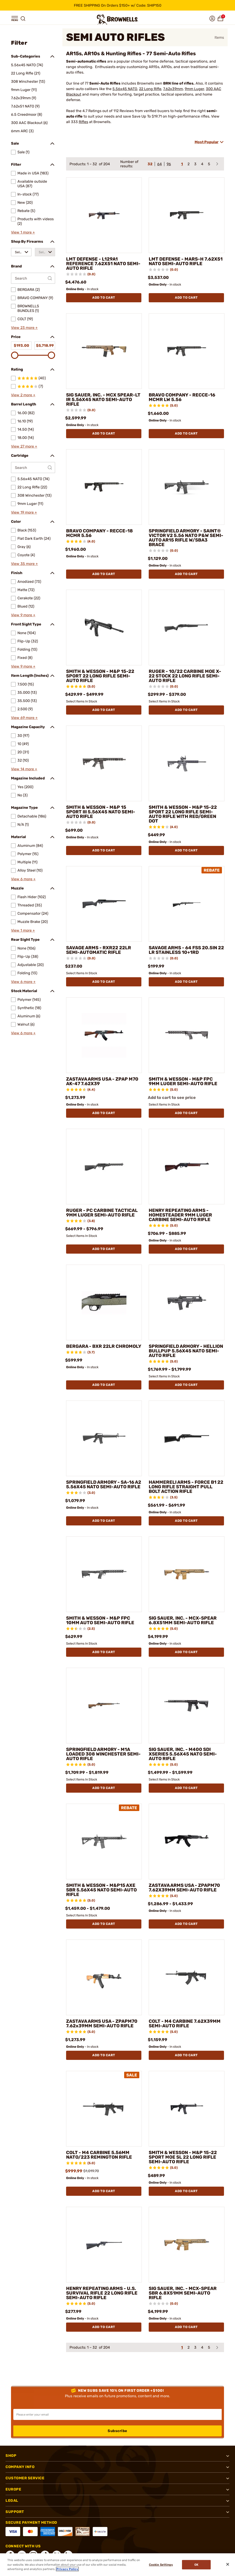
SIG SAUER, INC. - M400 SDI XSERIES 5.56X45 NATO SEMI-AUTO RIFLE (183, 1754)
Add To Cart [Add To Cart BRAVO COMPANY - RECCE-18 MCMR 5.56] (103, 574)
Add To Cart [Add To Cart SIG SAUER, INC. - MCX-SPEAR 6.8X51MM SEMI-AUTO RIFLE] (186, 1652)
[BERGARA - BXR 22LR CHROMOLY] (104, 1302)
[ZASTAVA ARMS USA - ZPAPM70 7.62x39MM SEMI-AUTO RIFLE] (104, 1977)
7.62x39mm (173, 89)
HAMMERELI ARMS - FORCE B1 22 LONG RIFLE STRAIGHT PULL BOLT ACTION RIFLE (186, 1487)
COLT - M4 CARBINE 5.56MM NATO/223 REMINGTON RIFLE (99, 2154)
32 (150, 164)
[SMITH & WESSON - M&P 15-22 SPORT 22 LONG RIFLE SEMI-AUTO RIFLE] (104, 627)
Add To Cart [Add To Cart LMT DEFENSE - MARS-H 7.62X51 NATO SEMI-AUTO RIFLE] (186, 298)
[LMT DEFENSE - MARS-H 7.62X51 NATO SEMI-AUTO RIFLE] (186, 215)
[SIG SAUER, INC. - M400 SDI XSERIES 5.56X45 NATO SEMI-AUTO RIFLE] (186, 1705)
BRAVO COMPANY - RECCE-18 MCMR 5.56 (99, 533)
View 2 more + (23, 395)
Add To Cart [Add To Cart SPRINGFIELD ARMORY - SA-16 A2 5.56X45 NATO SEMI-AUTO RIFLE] (103, 1521)
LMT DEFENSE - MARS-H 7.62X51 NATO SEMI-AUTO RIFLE (186, 261)
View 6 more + (23, 879)
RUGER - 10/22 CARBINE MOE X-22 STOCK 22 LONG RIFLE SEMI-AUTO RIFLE (185, 676)
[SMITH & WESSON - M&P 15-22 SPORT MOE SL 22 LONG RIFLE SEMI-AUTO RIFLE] (186, 2109)
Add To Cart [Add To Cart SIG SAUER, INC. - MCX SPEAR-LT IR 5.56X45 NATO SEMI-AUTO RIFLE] (103, 433)
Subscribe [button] (117, 2431)
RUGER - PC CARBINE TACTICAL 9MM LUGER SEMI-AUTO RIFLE (102, 1212)
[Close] (228, 2564)
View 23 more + (24, 327)
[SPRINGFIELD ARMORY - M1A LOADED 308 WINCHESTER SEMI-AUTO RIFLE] (104, 1705)
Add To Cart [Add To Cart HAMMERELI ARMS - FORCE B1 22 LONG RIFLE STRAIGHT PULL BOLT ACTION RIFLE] (186, 1521)
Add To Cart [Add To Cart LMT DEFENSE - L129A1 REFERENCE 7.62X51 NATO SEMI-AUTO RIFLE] (103, 298)
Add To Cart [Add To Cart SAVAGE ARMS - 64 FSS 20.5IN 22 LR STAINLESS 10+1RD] (186, 982)
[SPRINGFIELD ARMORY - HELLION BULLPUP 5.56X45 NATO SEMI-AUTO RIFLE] (186, 1302)
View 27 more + (24, 446)
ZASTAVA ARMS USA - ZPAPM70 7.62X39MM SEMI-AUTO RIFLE (184, 1887)
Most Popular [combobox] (206, 142)
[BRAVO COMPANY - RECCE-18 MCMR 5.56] (104, 487)
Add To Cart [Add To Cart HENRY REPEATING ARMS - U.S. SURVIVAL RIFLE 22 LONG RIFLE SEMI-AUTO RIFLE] (103, 2327)
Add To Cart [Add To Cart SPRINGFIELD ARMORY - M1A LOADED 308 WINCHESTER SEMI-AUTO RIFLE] (103, 1788)
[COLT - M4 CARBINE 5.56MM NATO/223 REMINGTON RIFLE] (104, 2109)
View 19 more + (24, 512)
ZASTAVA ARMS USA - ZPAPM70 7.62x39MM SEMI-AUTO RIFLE (101, 2023)
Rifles (83, 122)
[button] (14, 18)
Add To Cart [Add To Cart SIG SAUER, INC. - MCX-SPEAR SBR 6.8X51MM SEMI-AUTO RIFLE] (186, 2327)
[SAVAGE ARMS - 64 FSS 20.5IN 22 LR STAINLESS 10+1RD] (186, 904)
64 (159, 164)
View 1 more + (23, 232)
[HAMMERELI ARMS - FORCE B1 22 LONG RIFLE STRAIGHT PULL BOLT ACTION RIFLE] (186, 1438)
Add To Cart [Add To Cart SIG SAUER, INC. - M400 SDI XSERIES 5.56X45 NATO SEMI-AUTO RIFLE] (186, 1788)
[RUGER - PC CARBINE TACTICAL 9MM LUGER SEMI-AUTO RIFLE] (104, 1166)
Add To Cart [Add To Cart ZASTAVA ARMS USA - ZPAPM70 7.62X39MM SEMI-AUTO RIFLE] (186, 1924)
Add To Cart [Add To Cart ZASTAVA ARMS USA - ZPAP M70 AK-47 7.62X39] (103, 1113)
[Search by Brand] (33, 278)
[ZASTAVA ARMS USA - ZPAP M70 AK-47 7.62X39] (104, 1035)
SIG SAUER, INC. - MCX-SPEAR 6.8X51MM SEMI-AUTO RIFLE (183, 1620)
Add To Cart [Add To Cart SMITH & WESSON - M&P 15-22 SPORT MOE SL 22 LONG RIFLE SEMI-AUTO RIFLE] (186, 2191)
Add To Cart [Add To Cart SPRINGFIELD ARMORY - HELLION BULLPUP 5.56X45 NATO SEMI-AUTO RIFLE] (186, 1385)
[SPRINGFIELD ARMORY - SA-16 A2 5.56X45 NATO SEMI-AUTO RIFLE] (104, 1438)
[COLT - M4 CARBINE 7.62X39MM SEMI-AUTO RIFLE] (186, 1977)
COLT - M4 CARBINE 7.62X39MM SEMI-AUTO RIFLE (185, 2023)
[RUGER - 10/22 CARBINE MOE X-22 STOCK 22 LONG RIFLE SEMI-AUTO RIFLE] (186, 627)
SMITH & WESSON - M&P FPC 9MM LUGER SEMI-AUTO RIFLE (183, 1081)
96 (169, 164)
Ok (196, 2564)
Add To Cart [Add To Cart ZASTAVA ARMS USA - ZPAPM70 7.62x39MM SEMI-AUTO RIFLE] (103, 2055)
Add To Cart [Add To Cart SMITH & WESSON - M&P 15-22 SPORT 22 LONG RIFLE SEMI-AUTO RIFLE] (103, 710)
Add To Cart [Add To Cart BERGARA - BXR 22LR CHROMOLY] (103, 1385)
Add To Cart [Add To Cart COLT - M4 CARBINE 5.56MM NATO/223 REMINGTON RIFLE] (103, 2191)
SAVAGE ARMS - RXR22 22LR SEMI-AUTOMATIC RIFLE (98, 950)
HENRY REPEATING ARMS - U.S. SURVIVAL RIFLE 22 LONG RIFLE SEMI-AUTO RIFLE (101, 2293)
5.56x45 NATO (124, 89)
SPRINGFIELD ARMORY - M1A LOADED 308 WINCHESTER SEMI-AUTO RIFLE (103, 1754)
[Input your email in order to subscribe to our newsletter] (117, 2414)
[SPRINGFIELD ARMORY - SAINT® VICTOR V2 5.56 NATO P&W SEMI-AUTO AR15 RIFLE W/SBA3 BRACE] (186, 487)
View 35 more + (24, 563)
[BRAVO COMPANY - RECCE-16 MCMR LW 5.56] (186, 351)
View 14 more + (24, 769)
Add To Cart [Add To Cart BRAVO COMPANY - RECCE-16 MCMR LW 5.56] (186, 433)
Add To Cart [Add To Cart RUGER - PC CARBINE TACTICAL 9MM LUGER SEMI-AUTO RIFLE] (103, 1249)
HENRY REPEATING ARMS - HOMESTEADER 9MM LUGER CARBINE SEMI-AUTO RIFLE (180, 1215)
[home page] (117, 19)
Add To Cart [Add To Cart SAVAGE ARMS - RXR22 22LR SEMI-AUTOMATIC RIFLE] (103, 982)
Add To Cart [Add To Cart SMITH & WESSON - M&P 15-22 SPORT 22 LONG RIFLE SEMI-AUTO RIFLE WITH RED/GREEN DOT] (186, 850)
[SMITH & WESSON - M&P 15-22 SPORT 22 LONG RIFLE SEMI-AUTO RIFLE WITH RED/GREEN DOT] (186, 763)
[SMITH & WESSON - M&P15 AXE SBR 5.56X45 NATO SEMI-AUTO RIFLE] (104, 1841)
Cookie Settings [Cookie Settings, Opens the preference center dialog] (161, 2564)
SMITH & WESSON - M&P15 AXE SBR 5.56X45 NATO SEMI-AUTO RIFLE (101, 1890)
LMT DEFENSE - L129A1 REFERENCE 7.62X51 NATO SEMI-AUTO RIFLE (103, 263)
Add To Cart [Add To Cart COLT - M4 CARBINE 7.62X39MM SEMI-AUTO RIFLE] (186, 2055)
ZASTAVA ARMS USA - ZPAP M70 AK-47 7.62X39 (102, 1081)
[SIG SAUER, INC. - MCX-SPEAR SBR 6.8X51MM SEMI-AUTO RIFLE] (186, 2244)
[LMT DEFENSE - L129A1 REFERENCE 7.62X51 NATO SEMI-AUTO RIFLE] (104, 215)
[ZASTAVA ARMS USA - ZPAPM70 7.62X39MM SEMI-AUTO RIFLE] (186, 1841)
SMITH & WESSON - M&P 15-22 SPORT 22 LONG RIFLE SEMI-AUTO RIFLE (100, 676)
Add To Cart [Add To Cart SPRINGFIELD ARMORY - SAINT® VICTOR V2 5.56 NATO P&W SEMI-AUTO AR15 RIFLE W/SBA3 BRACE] (186, 574)
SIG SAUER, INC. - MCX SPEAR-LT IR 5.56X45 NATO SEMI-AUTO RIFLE (103, 399)
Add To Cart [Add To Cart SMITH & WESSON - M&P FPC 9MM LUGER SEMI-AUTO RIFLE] (186, 1113)
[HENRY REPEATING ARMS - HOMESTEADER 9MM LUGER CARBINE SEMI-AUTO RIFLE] (186, 1166)
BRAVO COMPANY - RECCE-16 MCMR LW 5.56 (182, 397)
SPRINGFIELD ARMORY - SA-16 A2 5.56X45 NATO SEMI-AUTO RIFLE (103, 1484)
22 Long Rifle (150, 89)
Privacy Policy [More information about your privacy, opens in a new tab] (67, 2569)
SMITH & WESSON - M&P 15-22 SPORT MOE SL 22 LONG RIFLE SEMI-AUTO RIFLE (183, 2157)
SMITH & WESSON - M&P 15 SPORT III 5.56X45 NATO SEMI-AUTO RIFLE (100, 812)
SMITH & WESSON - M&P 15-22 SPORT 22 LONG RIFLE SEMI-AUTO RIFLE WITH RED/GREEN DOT (183, 814)
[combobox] (21, 252)
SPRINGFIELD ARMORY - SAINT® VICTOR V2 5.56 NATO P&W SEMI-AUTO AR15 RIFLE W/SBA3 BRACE (186, 537)
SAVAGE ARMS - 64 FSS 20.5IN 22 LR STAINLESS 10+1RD (186, 950)
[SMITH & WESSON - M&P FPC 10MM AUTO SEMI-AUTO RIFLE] (104, 1574)
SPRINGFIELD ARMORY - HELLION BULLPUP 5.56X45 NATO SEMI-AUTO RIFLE (186, 1351)
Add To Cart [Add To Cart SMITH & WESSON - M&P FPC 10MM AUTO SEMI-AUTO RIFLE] (103, 1652)
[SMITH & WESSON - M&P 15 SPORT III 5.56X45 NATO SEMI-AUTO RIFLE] (104, 763)
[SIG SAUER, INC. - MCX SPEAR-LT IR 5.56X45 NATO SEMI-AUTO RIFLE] (104, 351)
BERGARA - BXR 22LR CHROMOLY (103, 1346)
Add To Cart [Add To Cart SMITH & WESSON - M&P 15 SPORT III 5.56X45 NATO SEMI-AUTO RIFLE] (103, 850)
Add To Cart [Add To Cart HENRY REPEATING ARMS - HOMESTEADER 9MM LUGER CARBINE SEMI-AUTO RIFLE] (186, 1249)
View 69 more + (24, 718)
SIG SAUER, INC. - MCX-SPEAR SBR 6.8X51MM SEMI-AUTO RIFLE (183, 2293)
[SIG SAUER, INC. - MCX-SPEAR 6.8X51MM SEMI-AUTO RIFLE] (186, 1574)
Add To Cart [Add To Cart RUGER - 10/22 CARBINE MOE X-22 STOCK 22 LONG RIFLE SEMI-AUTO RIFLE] (186, 710)
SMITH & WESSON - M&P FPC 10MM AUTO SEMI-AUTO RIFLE (100, 1620)
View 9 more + (23, 615)
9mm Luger (194, 89)
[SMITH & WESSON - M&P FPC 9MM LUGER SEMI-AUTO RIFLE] (186, 1035)
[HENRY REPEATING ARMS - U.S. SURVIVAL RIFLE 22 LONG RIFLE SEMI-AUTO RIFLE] (104, 2244)
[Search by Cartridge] (33, 467)
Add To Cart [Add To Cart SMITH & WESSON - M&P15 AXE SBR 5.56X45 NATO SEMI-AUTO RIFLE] (103, 1924)
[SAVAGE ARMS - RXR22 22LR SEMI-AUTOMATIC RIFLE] (104, 904)
